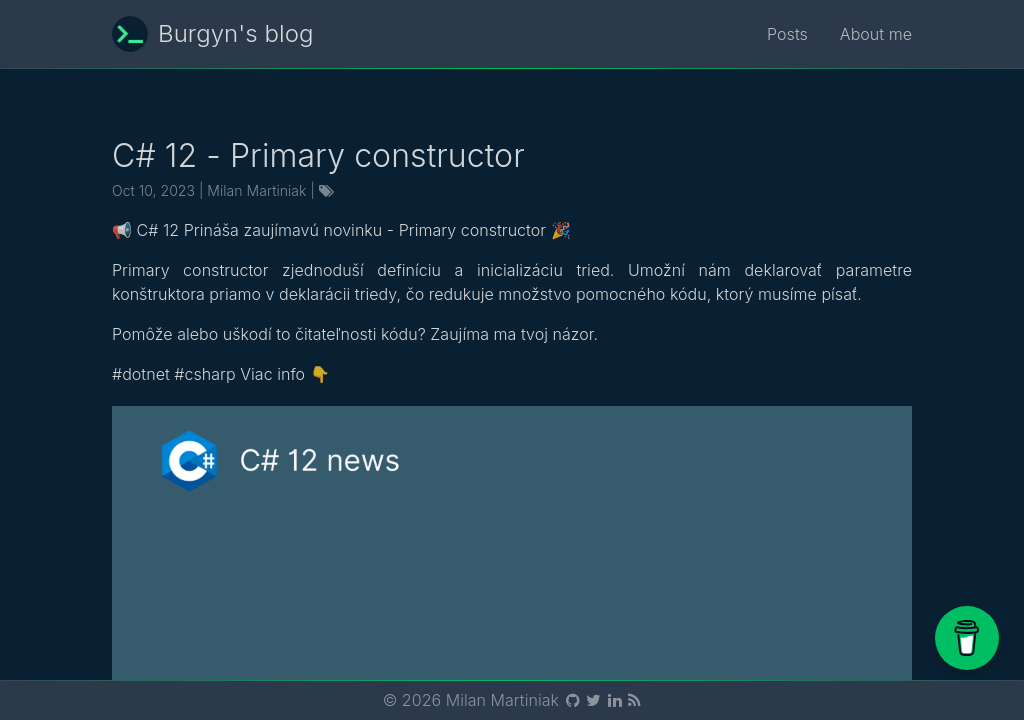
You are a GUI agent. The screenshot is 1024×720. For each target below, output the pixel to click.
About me (876, 34)
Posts (787, 34)
